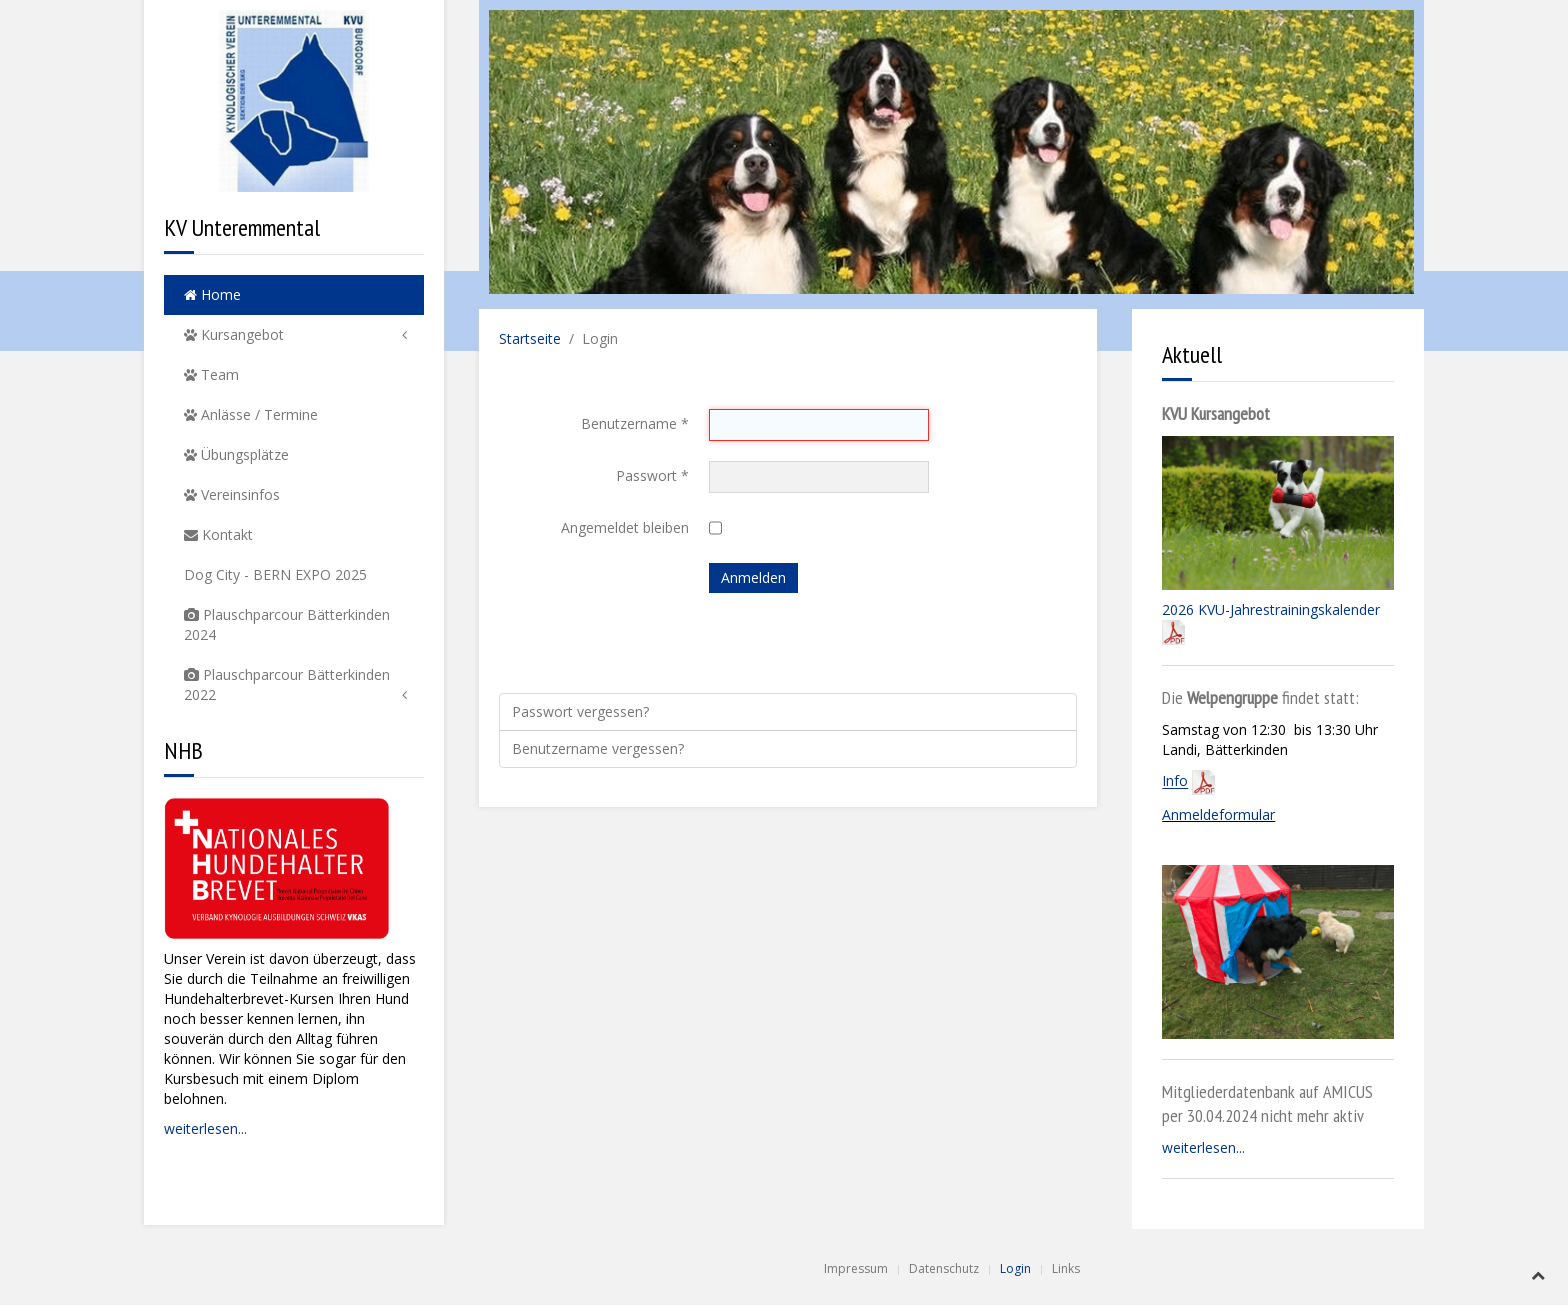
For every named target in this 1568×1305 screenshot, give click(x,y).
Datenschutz (944, 1268)
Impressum (856, 1268)
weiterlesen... (205, 1128)
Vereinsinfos (232, 494)
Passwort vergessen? (580, 711)
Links (1066, 1268)
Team (211, 374)
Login (1015, 1268)
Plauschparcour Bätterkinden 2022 (287, 684)
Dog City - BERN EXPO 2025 (275, 574)
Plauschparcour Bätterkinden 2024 (287, 624)
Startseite (530, 338)
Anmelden (753, 577)
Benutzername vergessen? (598, 748)
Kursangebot (234, 334)
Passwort (652, 475)
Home (212, 294)
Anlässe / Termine (251, 414)
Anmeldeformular (1218, 814)
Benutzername (635, 423)
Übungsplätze (236, 454)
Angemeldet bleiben (625, 527)
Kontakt (218, 534)
